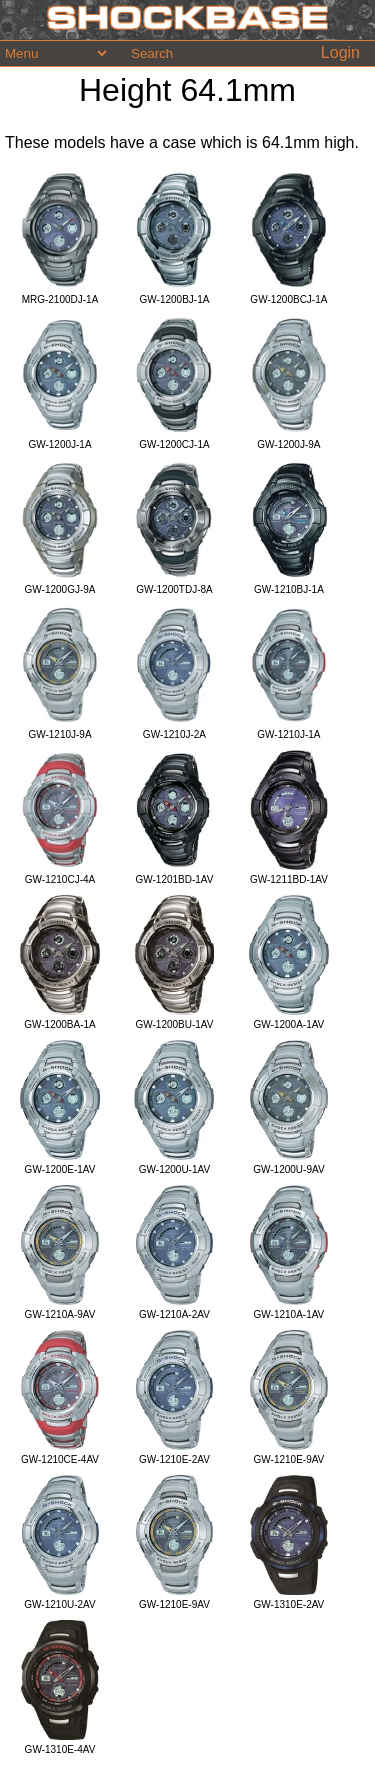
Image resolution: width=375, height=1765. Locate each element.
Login (340, 52)
